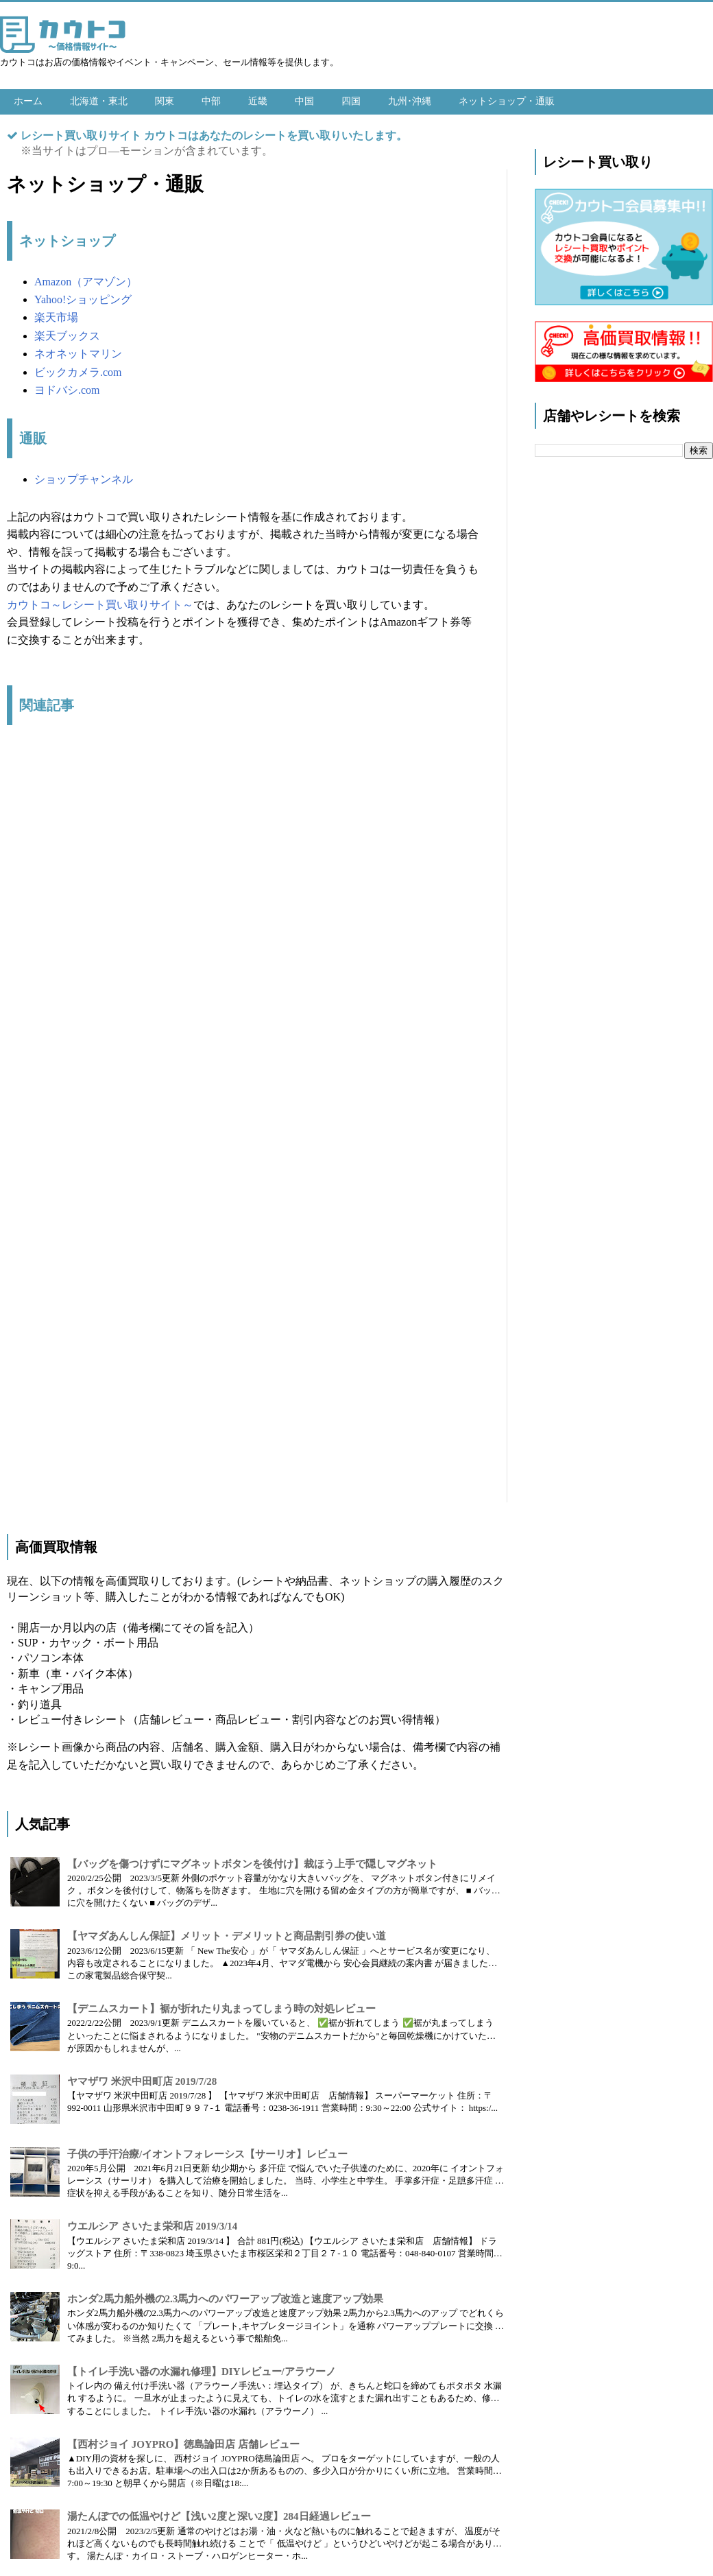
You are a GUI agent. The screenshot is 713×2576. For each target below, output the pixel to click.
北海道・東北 (99, 101)
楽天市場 (56, 317)
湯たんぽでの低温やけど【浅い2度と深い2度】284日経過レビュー (219, 2516)
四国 (351, 101)
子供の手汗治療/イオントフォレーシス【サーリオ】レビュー (207, 2154)
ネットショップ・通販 (507, 101)
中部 (211, 101)
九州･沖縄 (409, 101)
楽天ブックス (67, 336)
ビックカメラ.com (78, 372)
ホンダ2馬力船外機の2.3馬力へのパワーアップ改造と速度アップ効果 (225, 2298)
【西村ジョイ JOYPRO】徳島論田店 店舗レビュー (183, 2444)
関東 (164, 101)
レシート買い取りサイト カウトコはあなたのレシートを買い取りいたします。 (214, 135)
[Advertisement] (243, 1120)
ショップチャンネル (83, 479)
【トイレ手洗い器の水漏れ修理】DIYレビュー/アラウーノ (201, 2371)
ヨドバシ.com (67, 390)
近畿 (257, 101)
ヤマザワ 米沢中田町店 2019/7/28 (142, 2081)
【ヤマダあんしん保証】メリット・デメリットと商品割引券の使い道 (226, 1935)
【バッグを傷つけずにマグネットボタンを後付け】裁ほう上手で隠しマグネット (252, 1863)
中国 (304, 101)
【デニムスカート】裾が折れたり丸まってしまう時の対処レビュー (221, 2008)
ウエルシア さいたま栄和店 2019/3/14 (152, 2226)
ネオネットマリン (78, 353)
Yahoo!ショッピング (83, 299)
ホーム (28, 101)
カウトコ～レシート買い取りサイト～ (100, 605)
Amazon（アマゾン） (85, 281)
